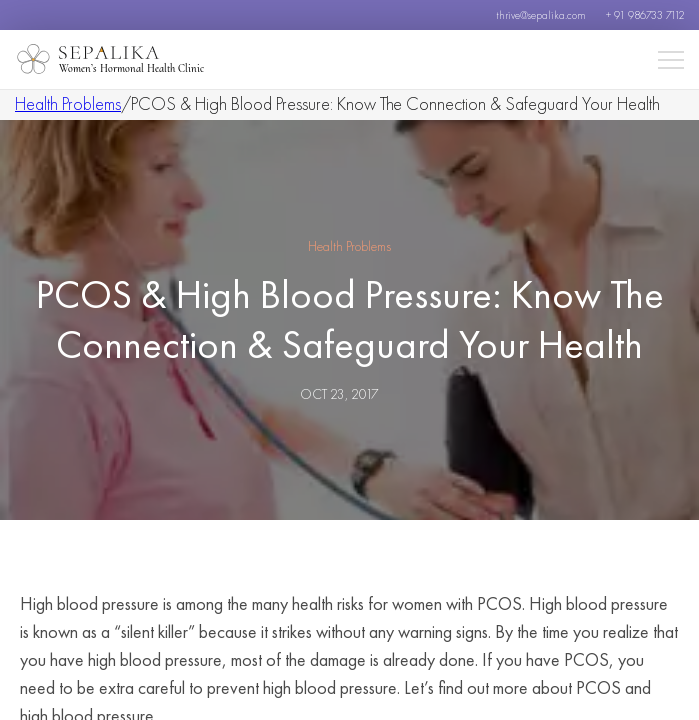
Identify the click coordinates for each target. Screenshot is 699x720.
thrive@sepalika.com (541, 15)
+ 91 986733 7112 (645, 15)
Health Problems (68, 103)
